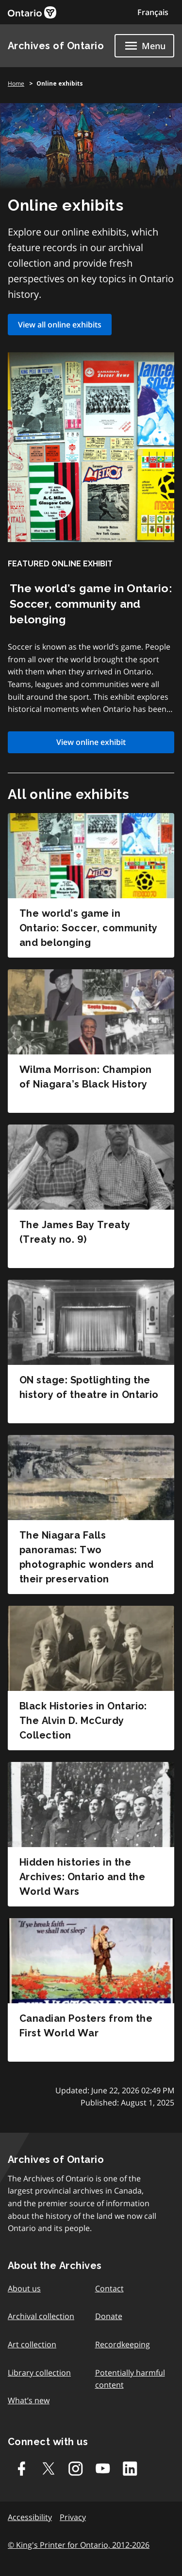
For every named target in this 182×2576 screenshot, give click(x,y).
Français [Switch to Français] (152, 12)
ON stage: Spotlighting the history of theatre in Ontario (89, 1387)
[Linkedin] (130, 2468)
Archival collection (41, 2316)
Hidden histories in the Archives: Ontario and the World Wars (82, 1876)
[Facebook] (21, 2468)
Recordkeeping (122, 2344)
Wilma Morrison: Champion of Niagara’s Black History (85, 1077)
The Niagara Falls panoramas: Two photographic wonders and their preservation (86, 1557)
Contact (109, 2288)
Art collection (32, 2344)
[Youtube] (102, 2468)
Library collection (39, 2372)
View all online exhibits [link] (59, 324)
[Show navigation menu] (144, 45)
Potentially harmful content (130, 2379)
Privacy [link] (73, 2517)
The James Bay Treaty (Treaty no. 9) (75, 1232)
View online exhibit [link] (91, 742)
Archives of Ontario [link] (56, 46)
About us (24, 2288)
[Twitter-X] (48, 2468)
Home (16, 83)
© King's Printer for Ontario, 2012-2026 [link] (78, 2545)
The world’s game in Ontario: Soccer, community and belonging (88, 927)
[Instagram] (75, 2468)
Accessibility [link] (30, 2517)
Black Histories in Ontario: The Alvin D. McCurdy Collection (83, 1720)
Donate (108, 2316)
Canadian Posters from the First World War (85, 2026)
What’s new (29, 2400)
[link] (32, 12)
